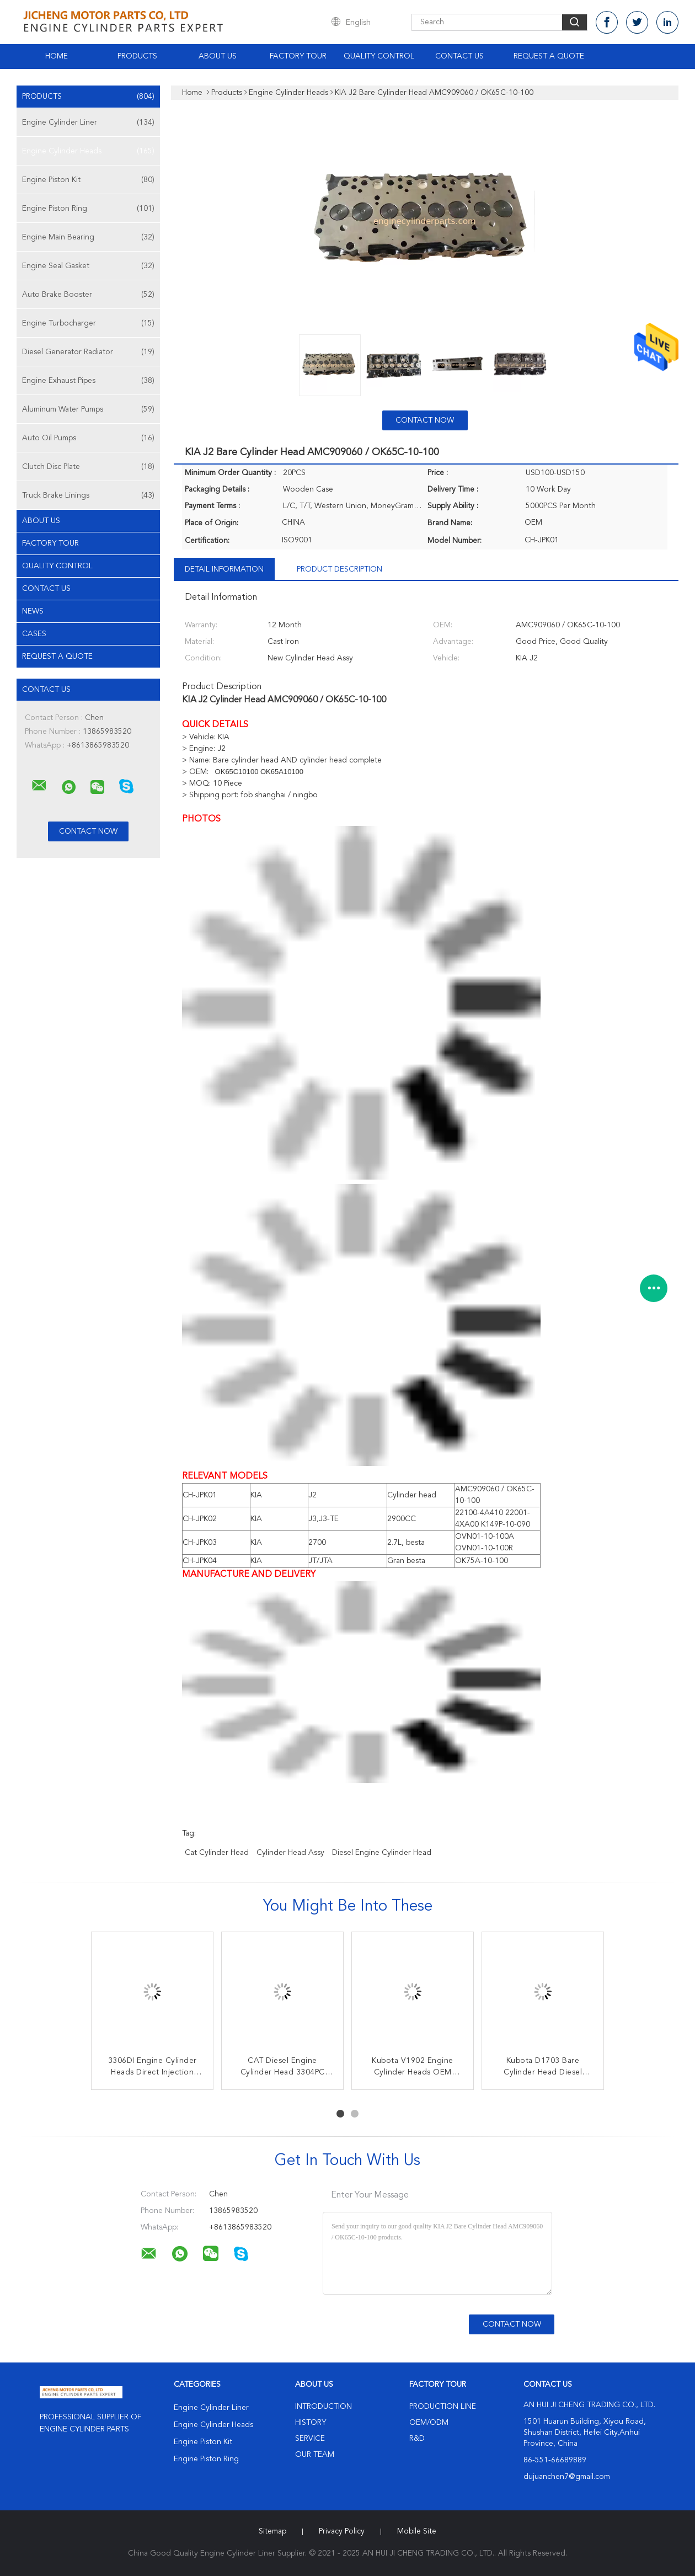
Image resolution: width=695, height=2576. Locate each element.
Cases (34, 634)
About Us (218, 56)
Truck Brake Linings (88, 495)
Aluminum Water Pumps (88, 409)
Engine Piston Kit (88, 179)
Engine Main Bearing (88, 237)
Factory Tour (298, 56)
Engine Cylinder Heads (88, 151)
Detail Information (224, 569)
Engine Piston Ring (88, 208)
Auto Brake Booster (88, 294)
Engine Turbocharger (88, 323)
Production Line (442, 2406)
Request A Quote (549, 56)
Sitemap (272, 2531)
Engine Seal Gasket (88, 265)
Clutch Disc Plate (88, 466)
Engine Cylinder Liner (88, 122)
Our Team (314, 2454)
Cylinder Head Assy (290, 1853)
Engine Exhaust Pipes (88, 380)
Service (310, 2438)
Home (56, 56)
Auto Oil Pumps (88, 438)
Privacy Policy (342, 2531)
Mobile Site (416, 2531)
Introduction (323, 2406)
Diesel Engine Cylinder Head (381, 1853)
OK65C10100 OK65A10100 (258, 771)
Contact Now (424, 420)
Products (137, 56)
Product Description (339, 569)
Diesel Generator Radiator (88, 352)
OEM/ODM (428, 2422)
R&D (417, 2438)
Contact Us (459, 56)
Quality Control (379, 56)
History (310, 2422)
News (33, 611)
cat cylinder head (217, 1853)
